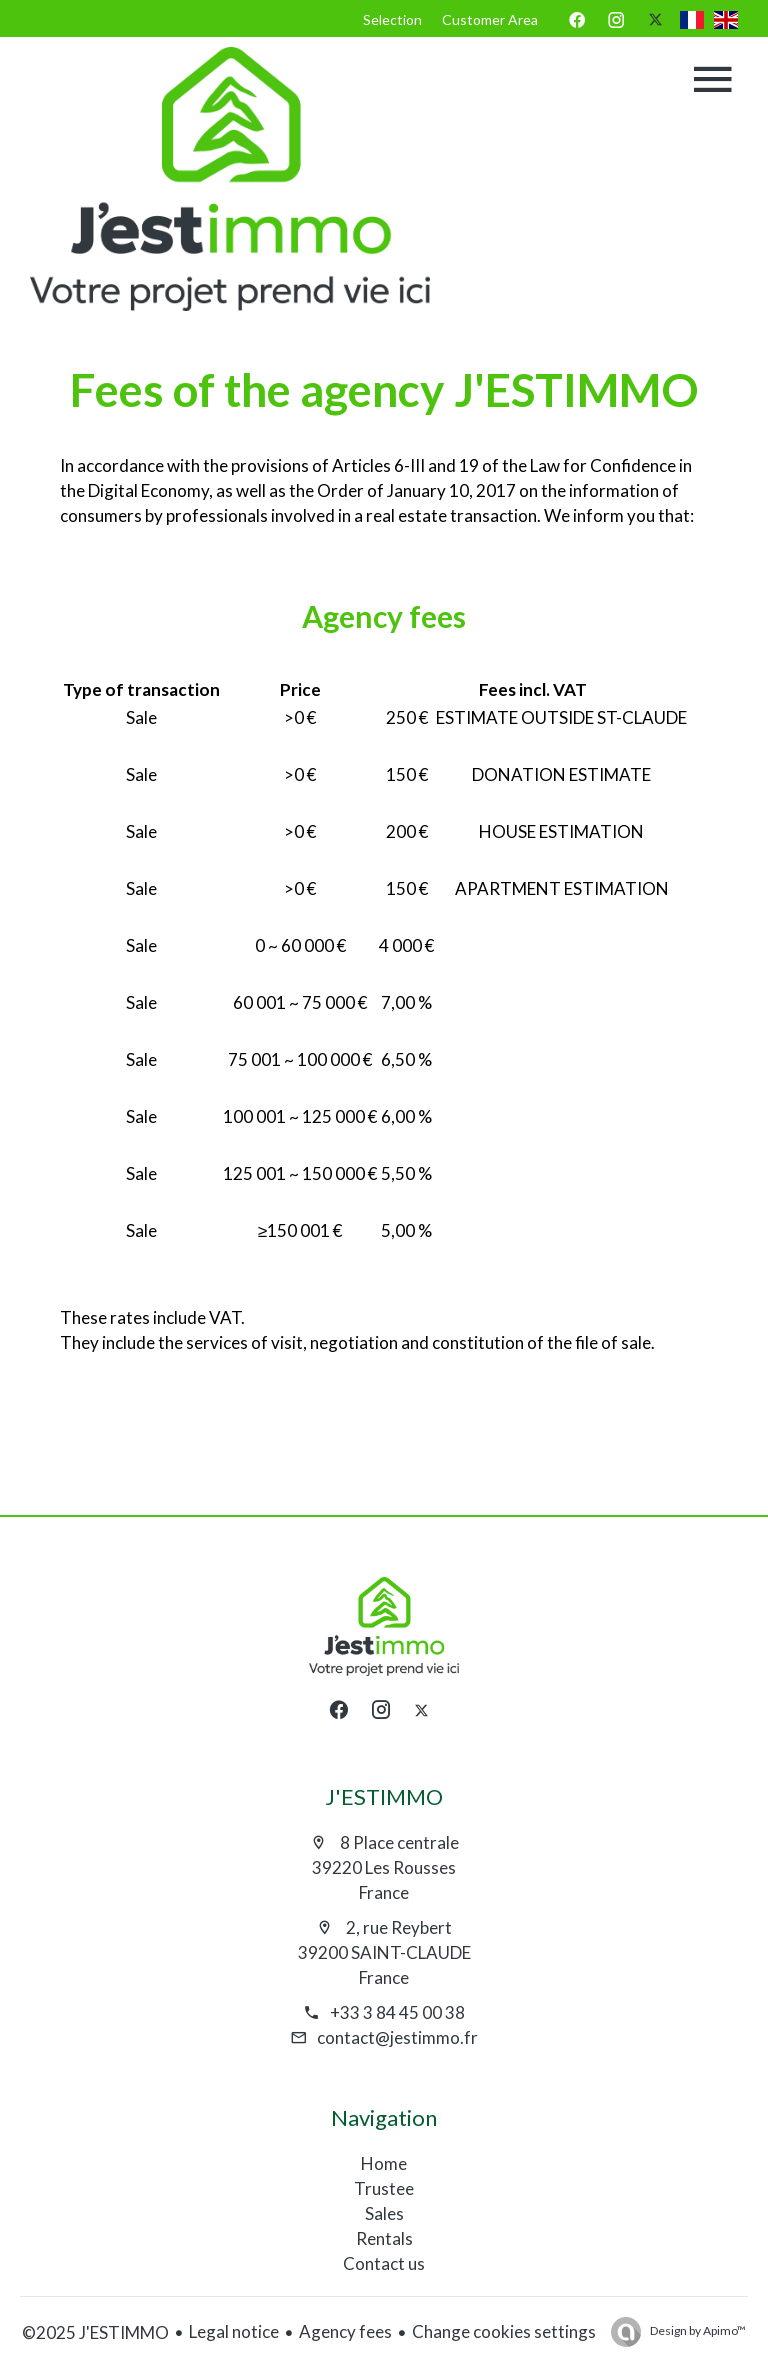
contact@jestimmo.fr (397, 2037)
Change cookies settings (504, 2331)
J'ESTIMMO (384, 1796)
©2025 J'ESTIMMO (95, 2332)
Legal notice (234, 2331)
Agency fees (345, 2331)
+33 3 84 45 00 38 (397, 2012)
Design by (697, 2330)
